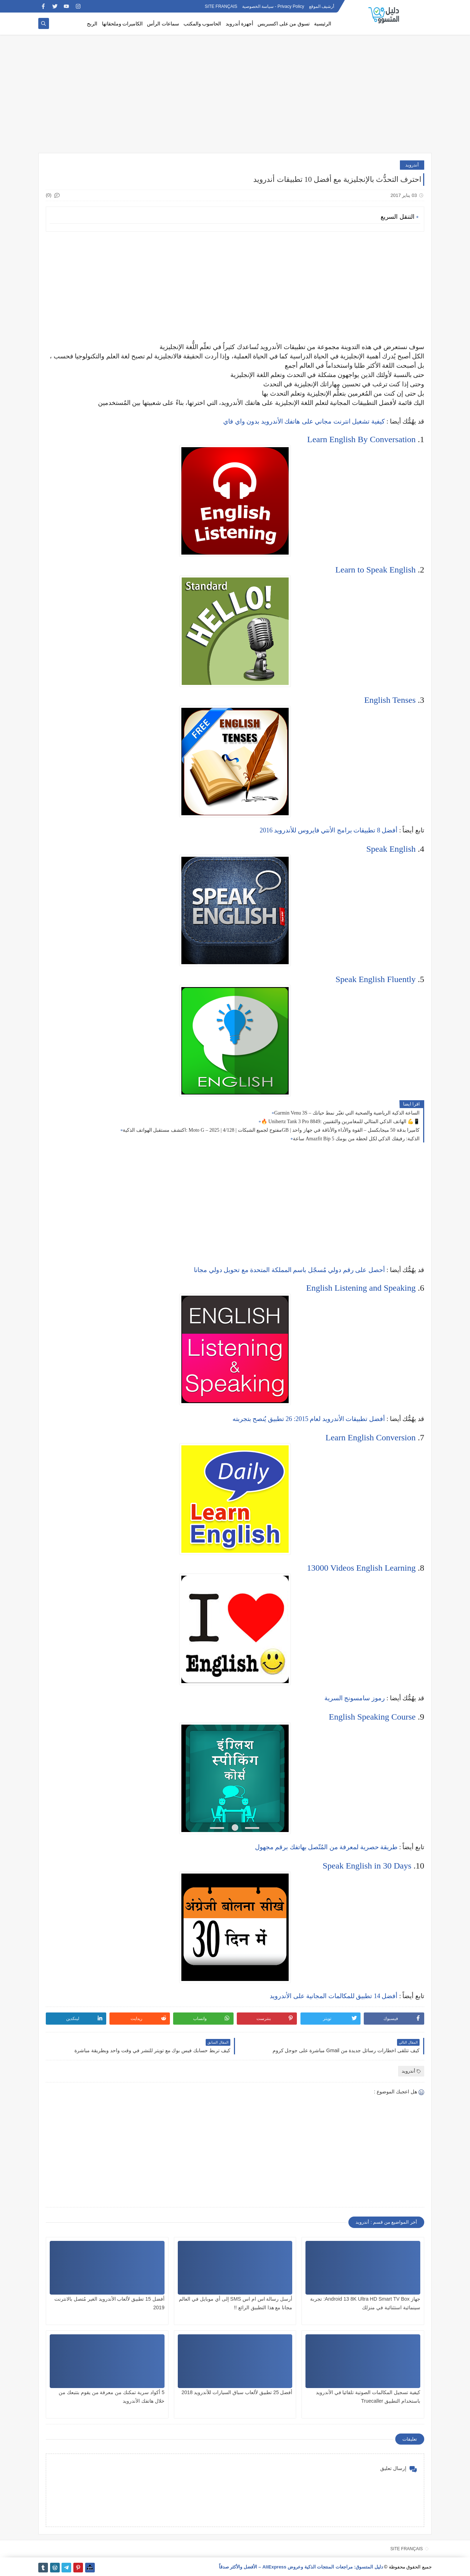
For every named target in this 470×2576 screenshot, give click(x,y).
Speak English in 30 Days (367, 1865)
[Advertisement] (235, 97)
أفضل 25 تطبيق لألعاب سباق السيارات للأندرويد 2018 (236, 2392)
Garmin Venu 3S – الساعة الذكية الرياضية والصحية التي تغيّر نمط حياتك (347, 1113)
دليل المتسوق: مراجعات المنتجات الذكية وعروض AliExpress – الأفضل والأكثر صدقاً (301, 2567)
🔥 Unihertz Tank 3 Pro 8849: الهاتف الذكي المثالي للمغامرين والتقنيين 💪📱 (340, 1121)
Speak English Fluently (376, 979)
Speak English (391, 849)
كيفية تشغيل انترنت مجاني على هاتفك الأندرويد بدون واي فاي (304, 421)
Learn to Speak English (375, 569)
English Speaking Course (372, 1716)
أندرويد (412, 165)
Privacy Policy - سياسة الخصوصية (273, 6)
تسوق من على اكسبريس (284, 23)
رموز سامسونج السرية (354, 1698)
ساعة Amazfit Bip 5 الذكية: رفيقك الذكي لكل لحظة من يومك (356, 1138)
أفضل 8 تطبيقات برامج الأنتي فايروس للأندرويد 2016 (329, 830)
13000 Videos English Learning (361, 1567)
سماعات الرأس (163, 23)
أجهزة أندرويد (240, 23)
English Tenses (390, 700)
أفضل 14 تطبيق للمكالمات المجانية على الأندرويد (333, 1996)
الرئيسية (322, 23)
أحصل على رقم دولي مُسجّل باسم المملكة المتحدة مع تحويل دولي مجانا (289, 1269)
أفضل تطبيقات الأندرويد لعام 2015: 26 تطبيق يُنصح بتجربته (308, 1418)
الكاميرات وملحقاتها (122, 23)
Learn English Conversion (370, 1437)
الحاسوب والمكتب (202, 23)
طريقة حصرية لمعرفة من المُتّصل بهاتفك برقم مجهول (326, 1847)
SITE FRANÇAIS (221, 6)
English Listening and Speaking (361, 1287)
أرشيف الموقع (321, 6)
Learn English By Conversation (361, 439)
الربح (92, 23)
